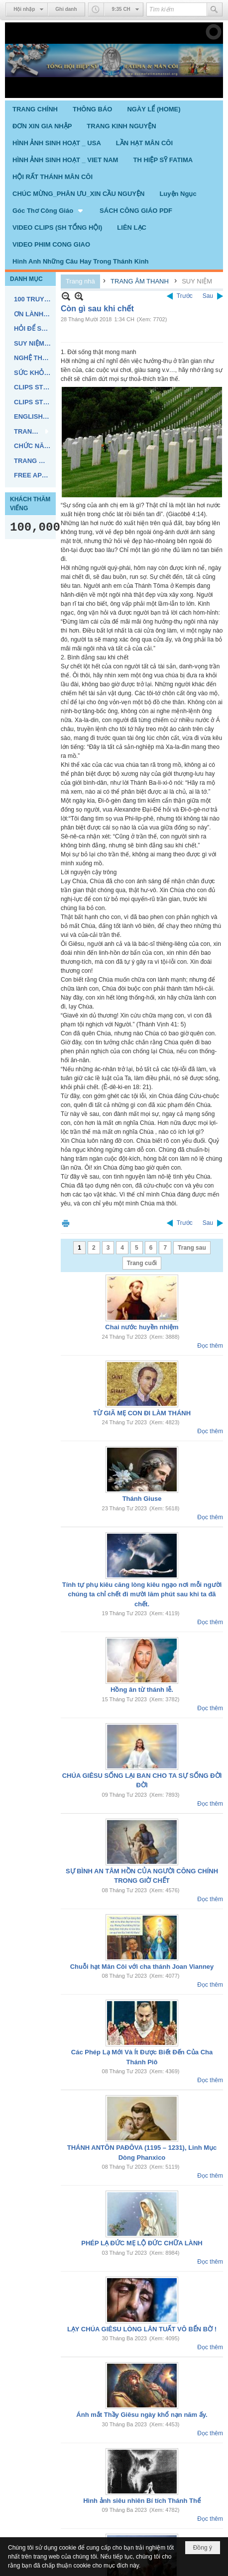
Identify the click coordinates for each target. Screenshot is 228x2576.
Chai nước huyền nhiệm (141, 1327)
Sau (208, 295)
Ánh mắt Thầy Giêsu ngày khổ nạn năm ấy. (141, 2414)
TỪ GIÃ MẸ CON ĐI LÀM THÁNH (142, 1413)
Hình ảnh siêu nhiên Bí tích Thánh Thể (142, 2500)
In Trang (66, 1223)
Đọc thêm (210, 1345)
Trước (185, 295)
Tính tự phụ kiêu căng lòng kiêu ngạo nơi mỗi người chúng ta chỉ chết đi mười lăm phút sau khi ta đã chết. (142, 1594)
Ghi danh (66, 9)
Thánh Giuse (142, 1498)
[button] (48, 210)
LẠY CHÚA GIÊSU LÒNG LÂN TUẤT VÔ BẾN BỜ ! (142, 2329)
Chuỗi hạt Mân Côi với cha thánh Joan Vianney (142, 1966)
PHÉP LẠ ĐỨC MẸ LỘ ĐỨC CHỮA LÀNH (142, 2243)
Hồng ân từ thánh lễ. (142, 1689)
